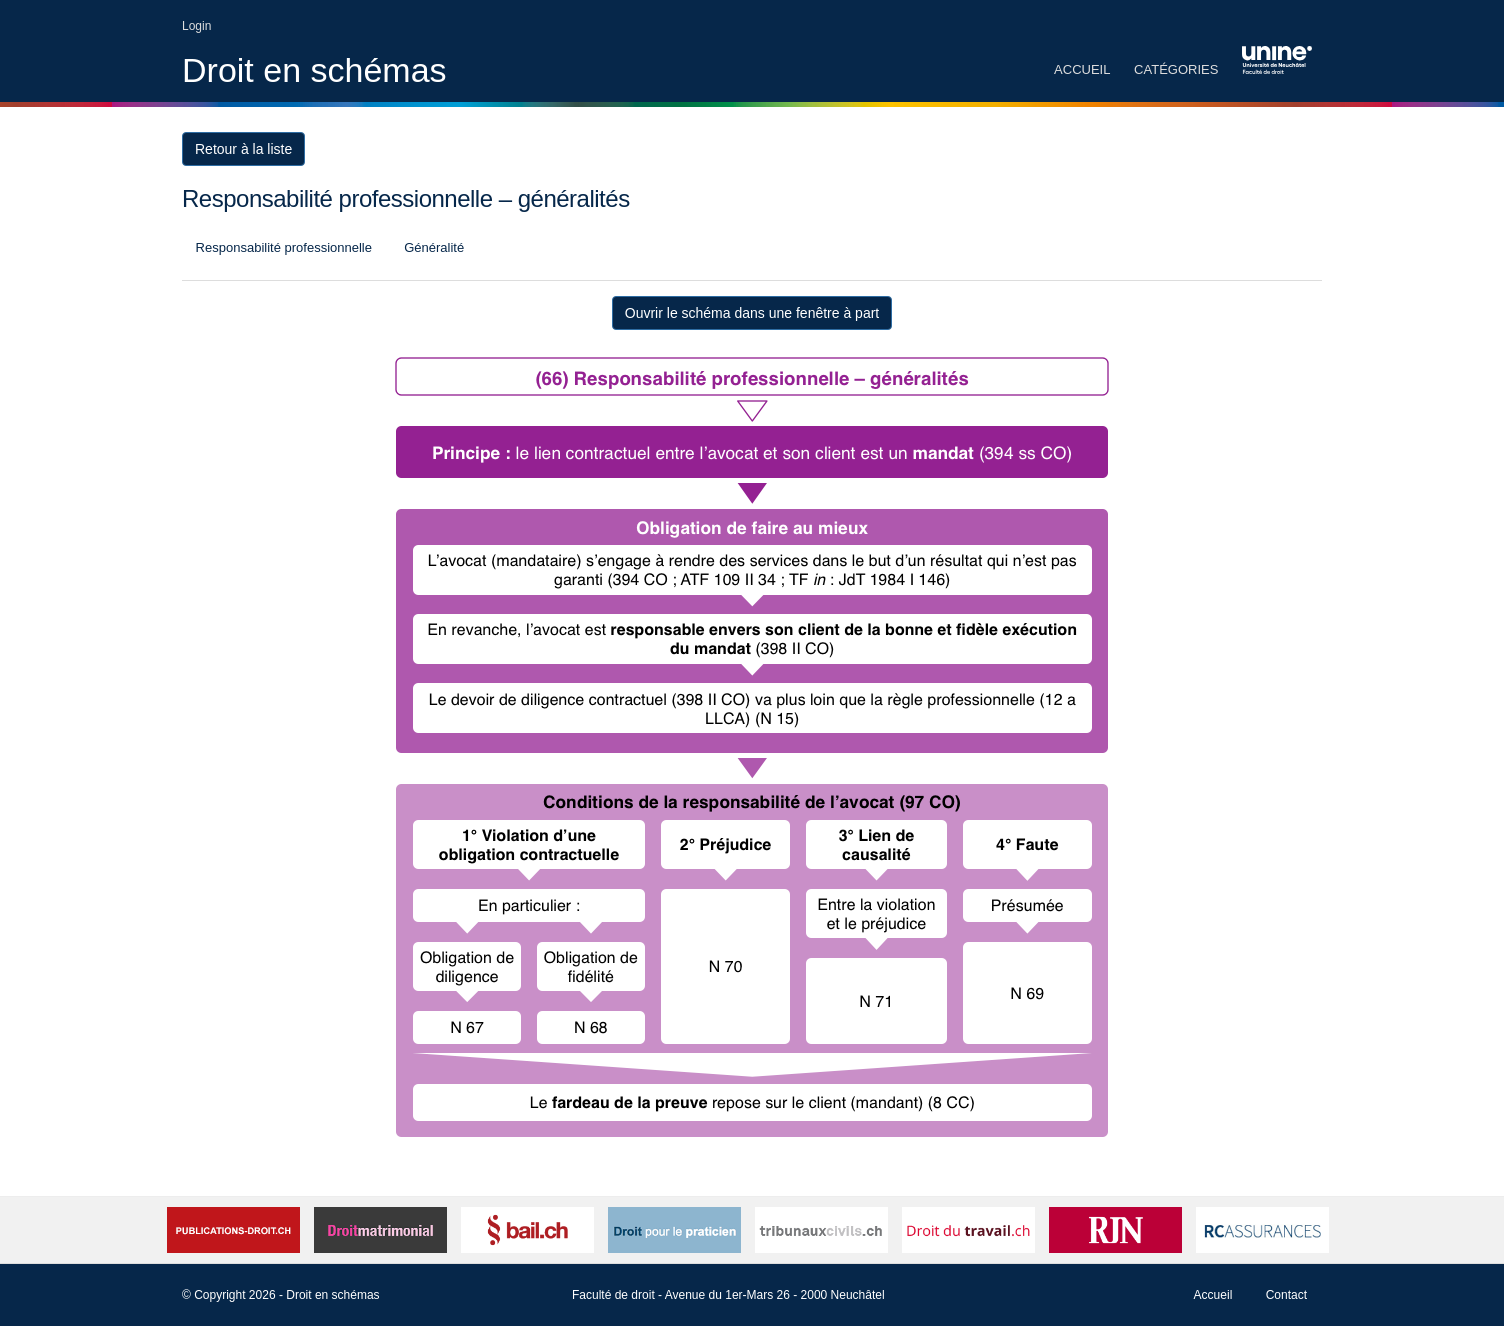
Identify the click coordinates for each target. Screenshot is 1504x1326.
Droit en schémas (314, 70)
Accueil (1082, 69)
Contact (1286, 1295)
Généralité (433, 247)
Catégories (1176, 69)
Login (196, 26)
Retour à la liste (243, 149)
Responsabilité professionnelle (282, 247)
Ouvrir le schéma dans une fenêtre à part (752, 313)
